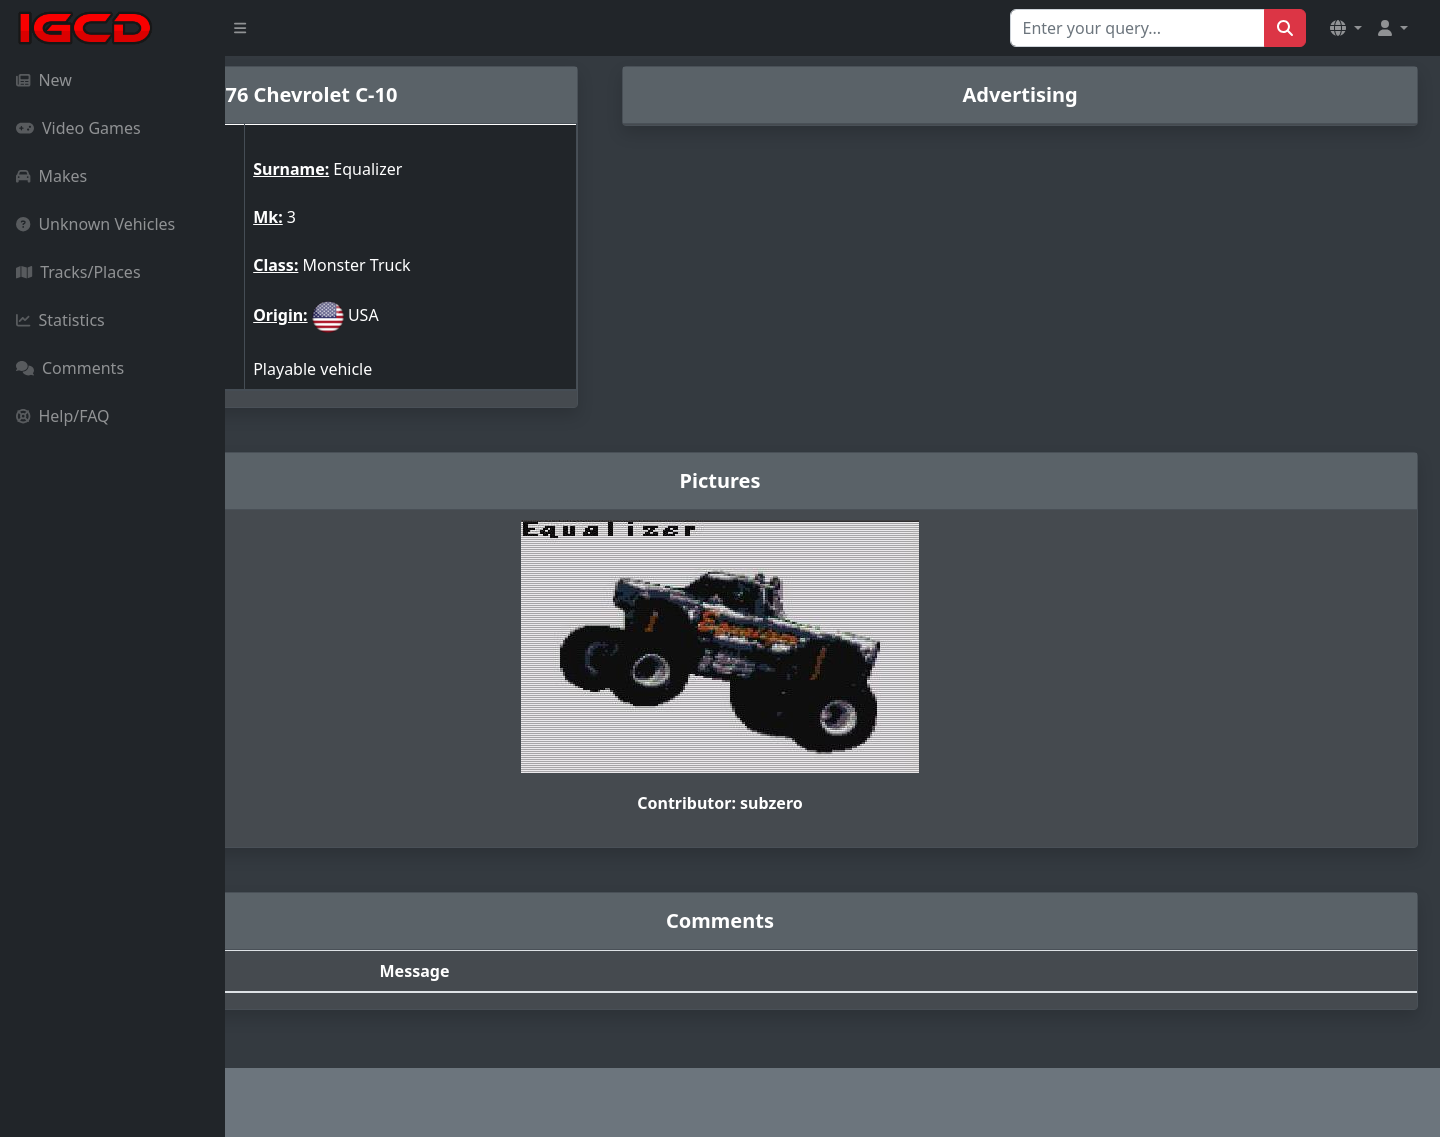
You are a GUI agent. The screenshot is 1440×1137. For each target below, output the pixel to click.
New (44, 80)
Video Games (78, 128)
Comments (70, 368)
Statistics (60, 320)
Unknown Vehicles (95, 224)
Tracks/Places (78, 272)
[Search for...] (1137, 28)
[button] (1346, 28)
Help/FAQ (63, 416)
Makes (51, 176)
